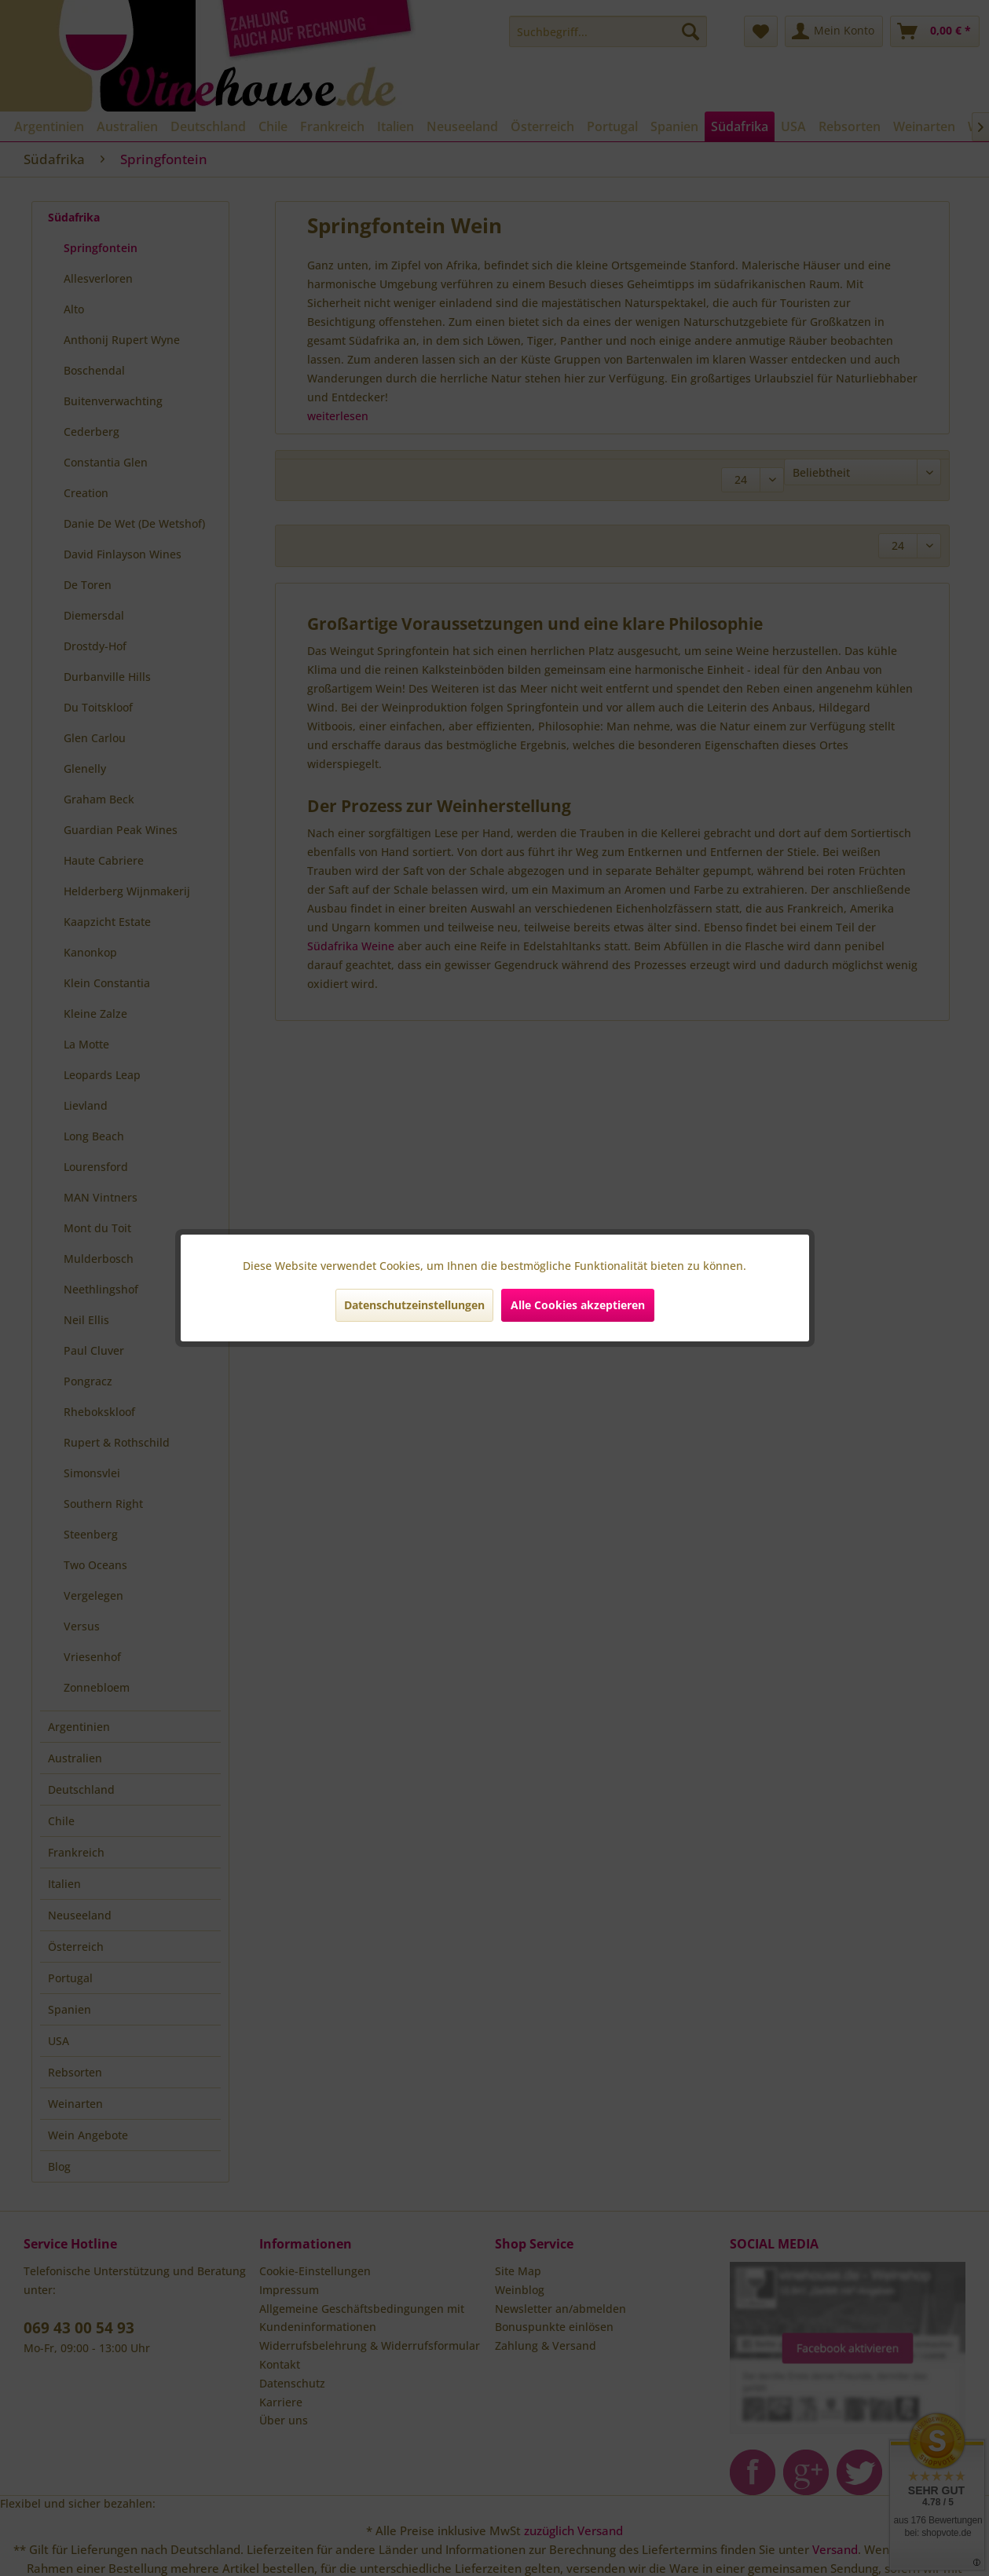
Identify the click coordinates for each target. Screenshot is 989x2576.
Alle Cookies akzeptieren (578, 1304)
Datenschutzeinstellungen (414, 1304)
